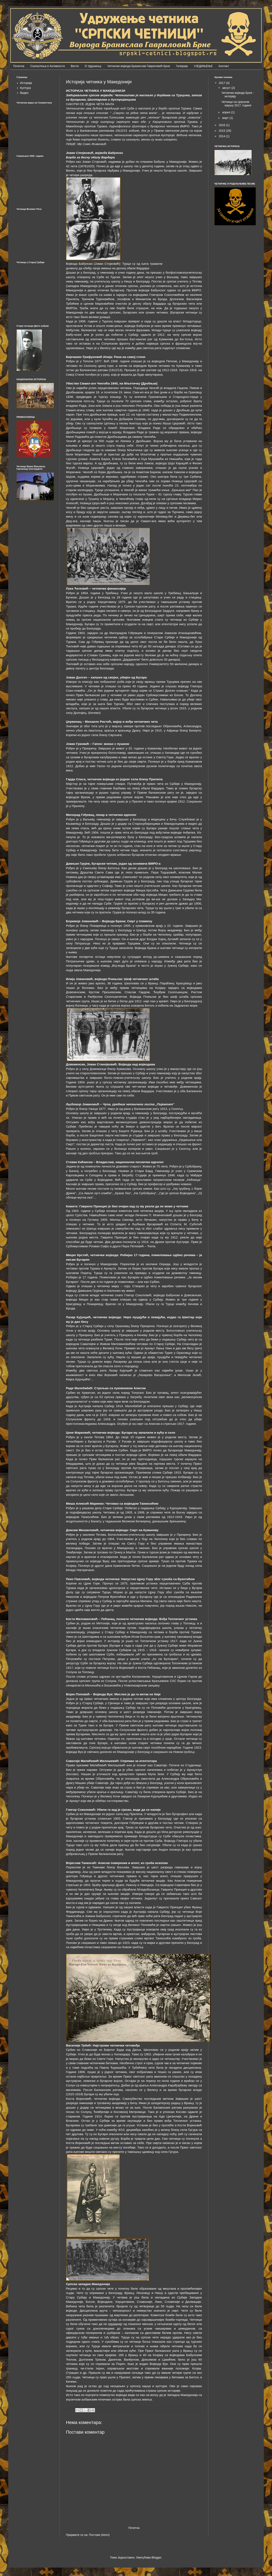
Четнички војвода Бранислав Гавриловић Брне (138, 66)
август (226, 87)
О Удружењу (93, 66)
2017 (222, 83)
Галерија (182, 66)
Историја (26, 83)
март (225, 118)
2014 (222, 136)
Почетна (18, 66)
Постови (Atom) (99, 2535)
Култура (25, 87)
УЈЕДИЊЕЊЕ (203, 66)
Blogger (156, 2557)
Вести (75, 66)
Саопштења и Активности (47, 66)
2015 (222, 130)
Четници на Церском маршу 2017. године (236, 103)
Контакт (224, 66)
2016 (222, 125)
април (226, 112)
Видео (24, 92)
